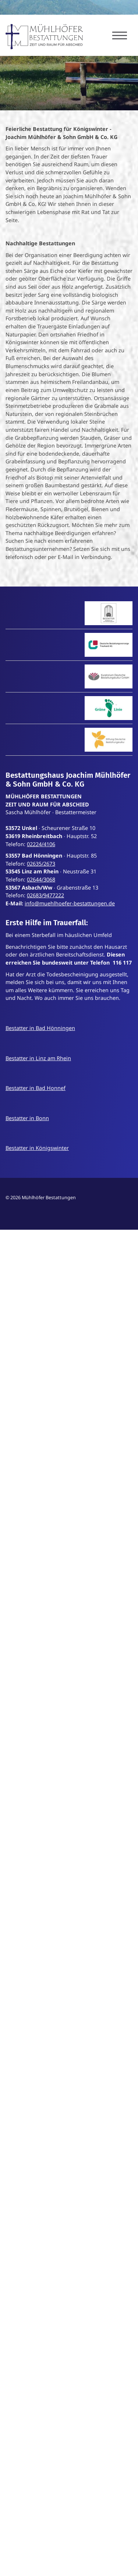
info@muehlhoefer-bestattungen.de (70, 903)
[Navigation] (119, 35)
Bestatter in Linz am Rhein (38, 1058)
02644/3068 (41, 879)
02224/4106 (41, 844)
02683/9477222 (45, 895)
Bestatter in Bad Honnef (36, 1087)
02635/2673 (41, 863)
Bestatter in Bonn (27, 1118)
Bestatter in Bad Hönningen (40, 1028)
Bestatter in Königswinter (37, 1147)
